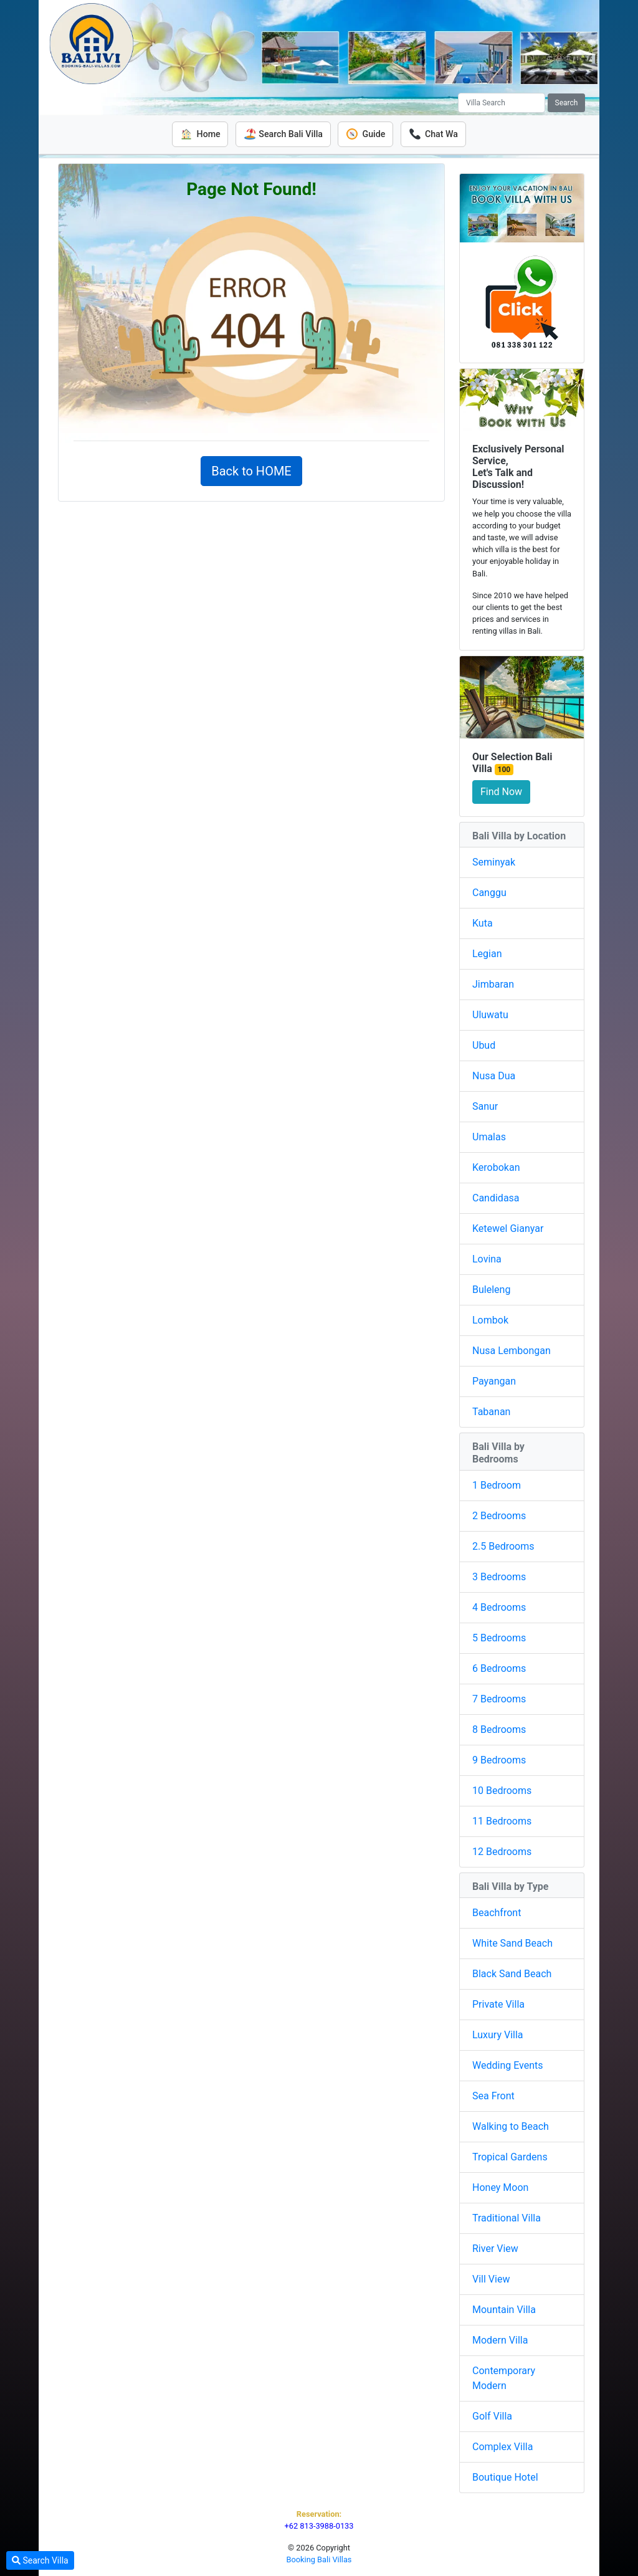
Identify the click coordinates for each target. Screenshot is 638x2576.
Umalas (489, 1137)
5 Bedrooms (499, 1637)
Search (566, 102)
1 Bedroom (496, 1485)
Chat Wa (435, 134)
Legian (487, 954)
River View (495, 2248)
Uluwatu (490, 1015)
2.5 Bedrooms (503, 1546)
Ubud (483, 1045)
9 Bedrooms (499, 1759)
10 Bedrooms (501, 1790)
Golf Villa (492, 2415)
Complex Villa (502, 2446)
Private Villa (498, 2004)
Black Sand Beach (511, 1973)
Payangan (494, 1381)
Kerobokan (496, 1167)
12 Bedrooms (501, 1851)
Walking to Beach (510, 2126)
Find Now (501, 792)
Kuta (482, 923)
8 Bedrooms (499, 1729)
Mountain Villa (504, 2309)
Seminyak (493, 862)
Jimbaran (493, 984)
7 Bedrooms (499, 1698)
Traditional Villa (506, 2217)
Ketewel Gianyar (507, 1228)
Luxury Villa (497, 2034)
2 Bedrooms (499, 1515)
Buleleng (491, 1289)
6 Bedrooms (499, 1668)
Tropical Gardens (510, 2156)
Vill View (491, 2278)
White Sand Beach (512, 1943)
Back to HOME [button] (251, 470)
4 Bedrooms (499, 1607)
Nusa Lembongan (511, 1351)
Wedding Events (507, 2065)
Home (198, 134)
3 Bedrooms (499, 1576)
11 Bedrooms (501, 1820)
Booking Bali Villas (319, 2559)
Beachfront (496, 1912)
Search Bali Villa (282, 134)
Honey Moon (500, 2187)
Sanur (485, 1106)
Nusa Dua (493, 1076)
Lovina (487, 1259)
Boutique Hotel (505, 2477)
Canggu (489, 893)
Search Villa (40, 2560)
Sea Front (493, 2095)
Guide (366, 134)
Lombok (490, 1320)
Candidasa (496, 1198)
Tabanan (491, 1412)
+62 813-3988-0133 (318, 2525)
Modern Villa (500, 2339)
